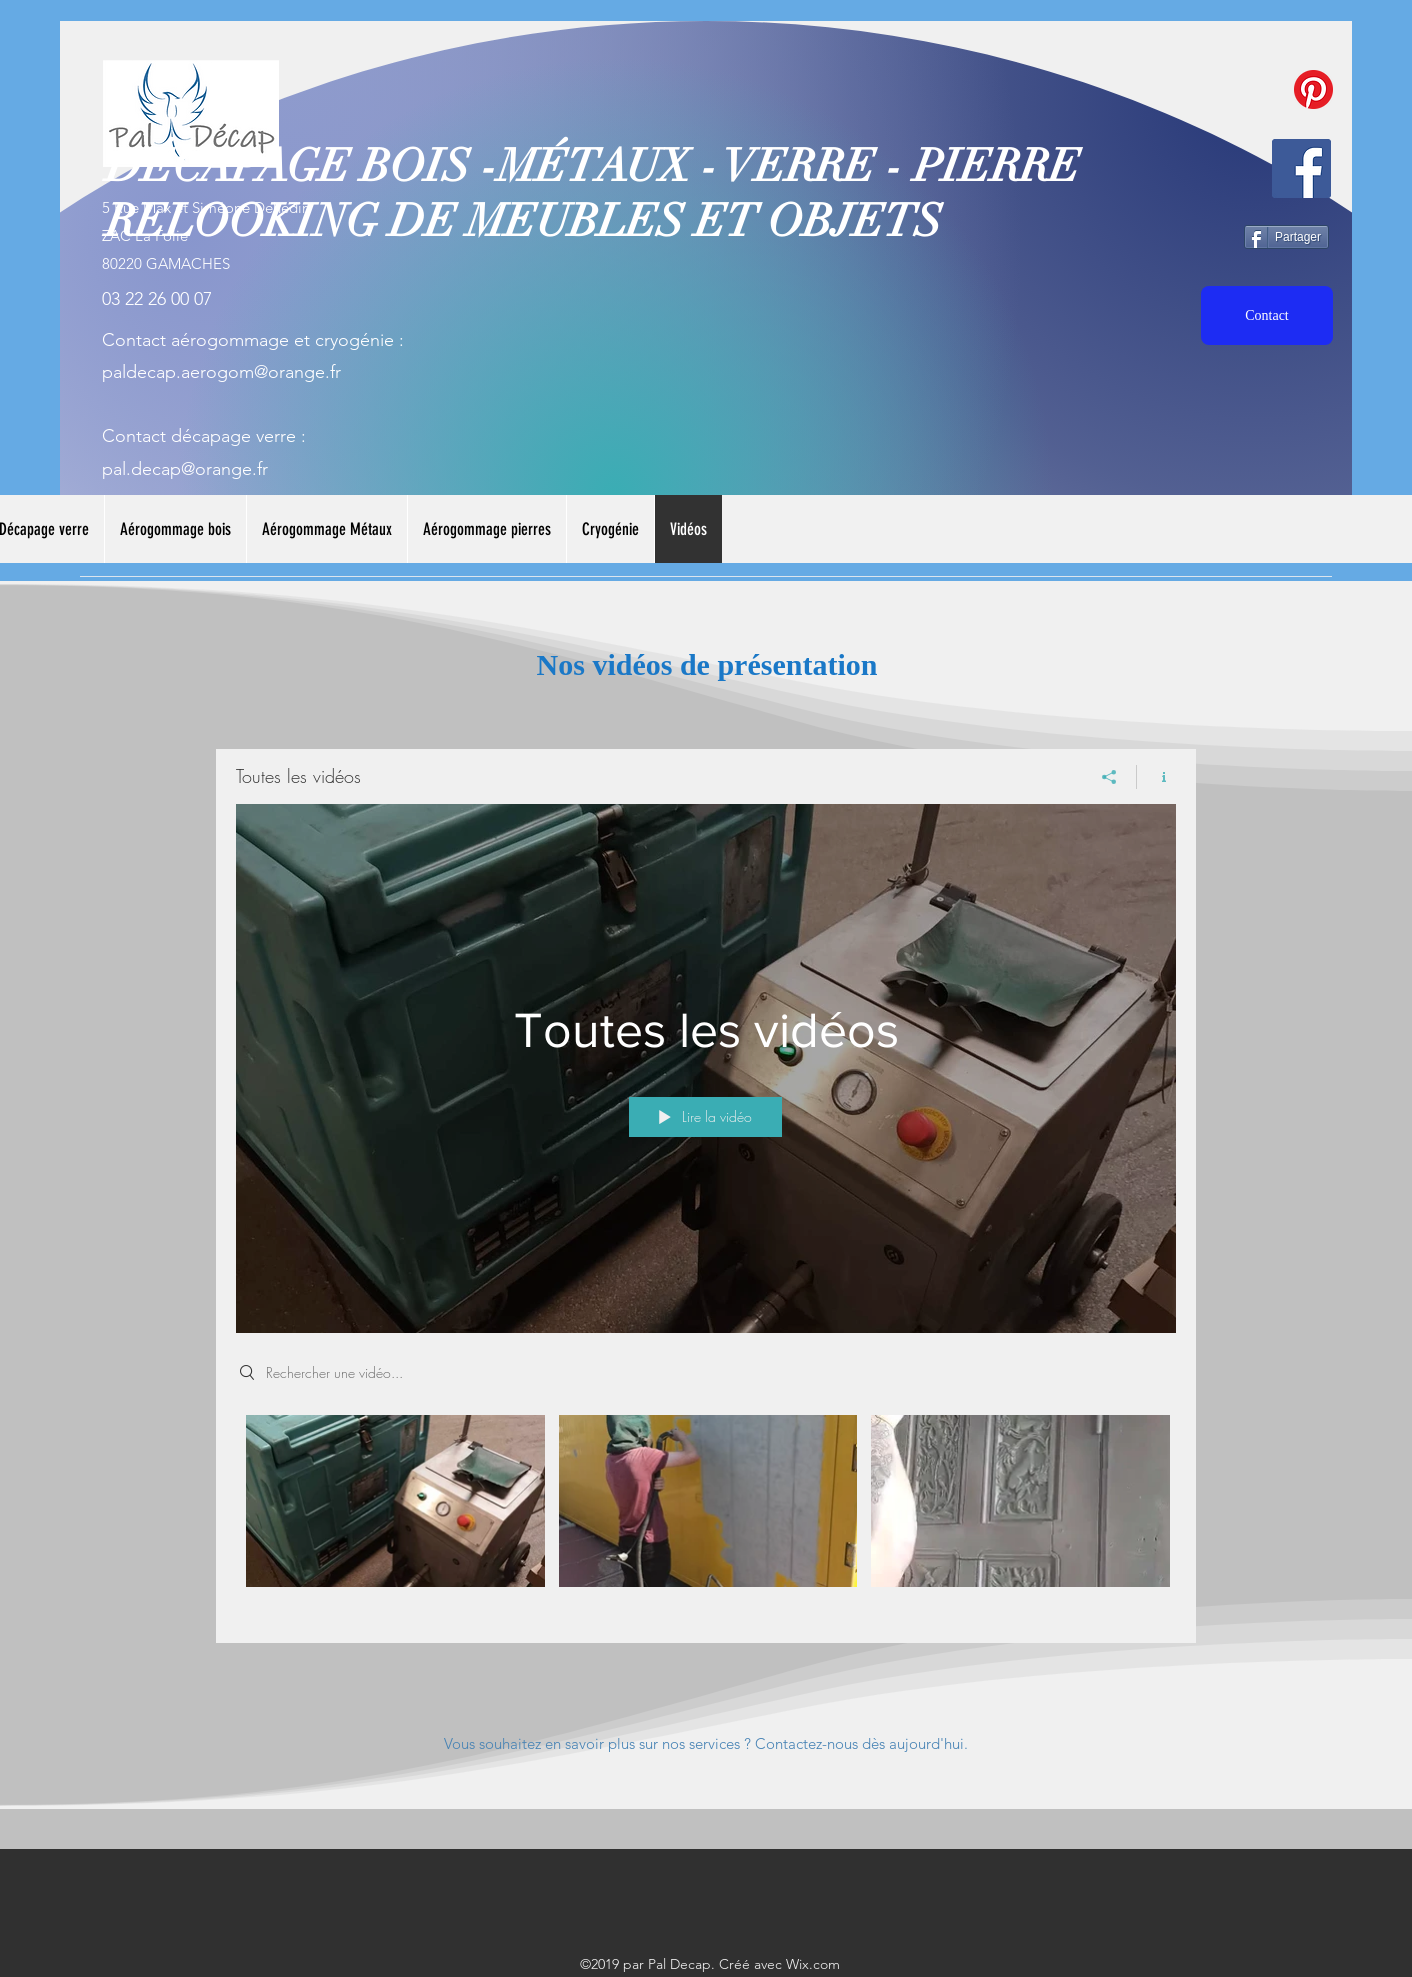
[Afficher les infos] (1156, 777)
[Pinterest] (1313, 89)
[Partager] (1286, 237)
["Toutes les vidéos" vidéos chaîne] (706, 1514)
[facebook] (1301, 168)
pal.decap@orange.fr (185, 469)
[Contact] (1267, 315)
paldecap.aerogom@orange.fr (221, 372)
